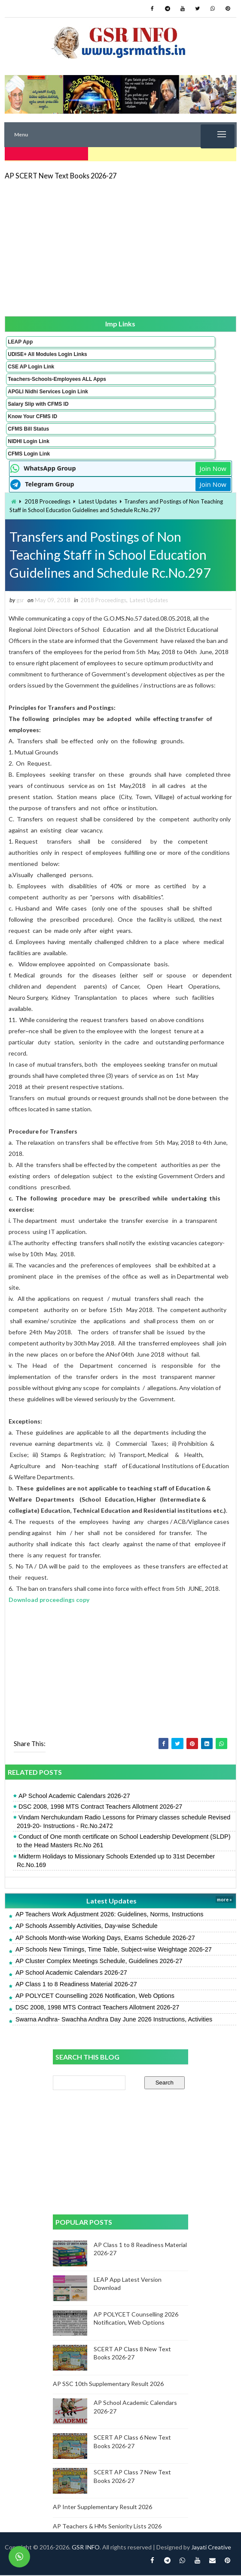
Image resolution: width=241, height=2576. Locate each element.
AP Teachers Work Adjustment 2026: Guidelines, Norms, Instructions (109, 1915)
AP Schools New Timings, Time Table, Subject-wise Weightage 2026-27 (113, 1950)
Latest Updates (98, 499)
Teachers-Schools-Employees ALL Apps (57, 377)
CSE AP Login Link (31, 365)
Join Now (213, 466)
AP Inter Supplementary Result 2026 (102, 2508)
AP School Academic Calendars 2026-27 (74, 1796)
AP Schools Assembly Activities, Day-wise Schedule (86, 1927)
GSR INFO (86, 2548)
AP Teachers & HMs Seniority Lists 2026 (107, 2527)
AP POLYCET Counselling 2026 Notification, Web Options (94, 1997)
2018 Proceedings (47, 499)
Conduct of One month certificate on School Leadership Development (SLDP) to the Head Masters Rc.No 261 (124, 1842)
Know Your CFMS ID (32, 415)
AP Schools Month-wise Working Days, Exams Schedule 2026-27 (105, 1938)
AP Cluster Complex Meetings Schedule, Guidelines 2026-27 (99, 1961)
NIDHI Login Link (28, 440)
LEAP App (20, 340)
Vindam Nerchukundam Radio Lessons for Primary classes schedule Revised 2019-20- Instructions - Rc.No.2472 (123, 1822)
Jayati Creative (211, 2548)
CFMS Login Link (29, 452)
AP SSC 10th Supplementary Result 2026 (108, 2384)
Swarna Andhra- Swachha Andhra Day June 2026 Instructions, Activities (113, 2020)
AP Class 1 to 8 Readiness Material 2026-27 (76, 1985)
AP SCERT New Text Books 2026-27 (60, 174)
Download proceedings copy (49, 1600)
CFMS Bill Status (28, 427)
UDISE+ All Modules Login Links (47, 353)
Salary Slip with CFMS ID (38, 402)
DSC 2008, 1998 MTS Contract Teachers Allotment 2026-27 (100, 1807)
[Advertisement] (120, 246)
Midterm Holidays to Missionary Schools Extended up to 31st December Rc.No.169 (116, 1861)
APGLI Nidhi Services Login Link (48, 390)
